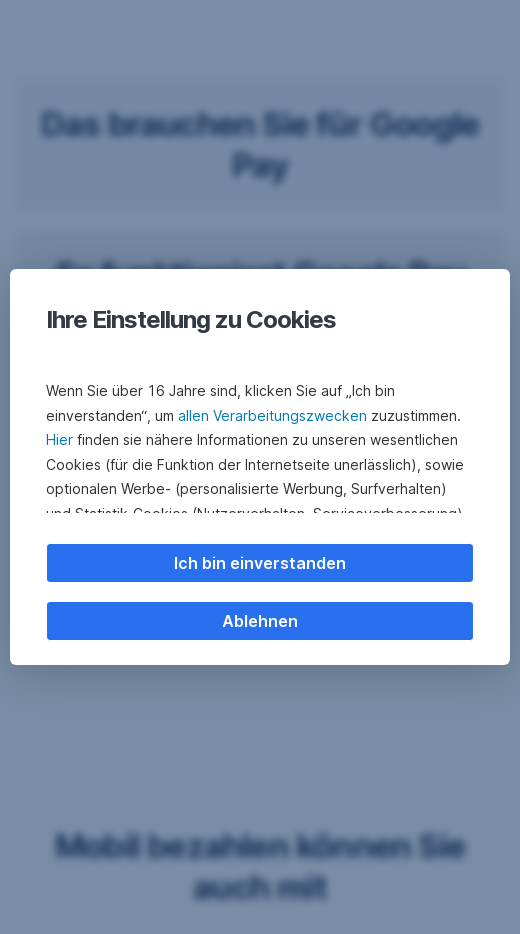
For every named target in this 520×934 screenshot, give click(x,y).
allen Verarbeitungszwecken (272, 415)
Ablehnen (260, 621)
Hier (59, 439)
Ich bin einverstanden (260, 563)
